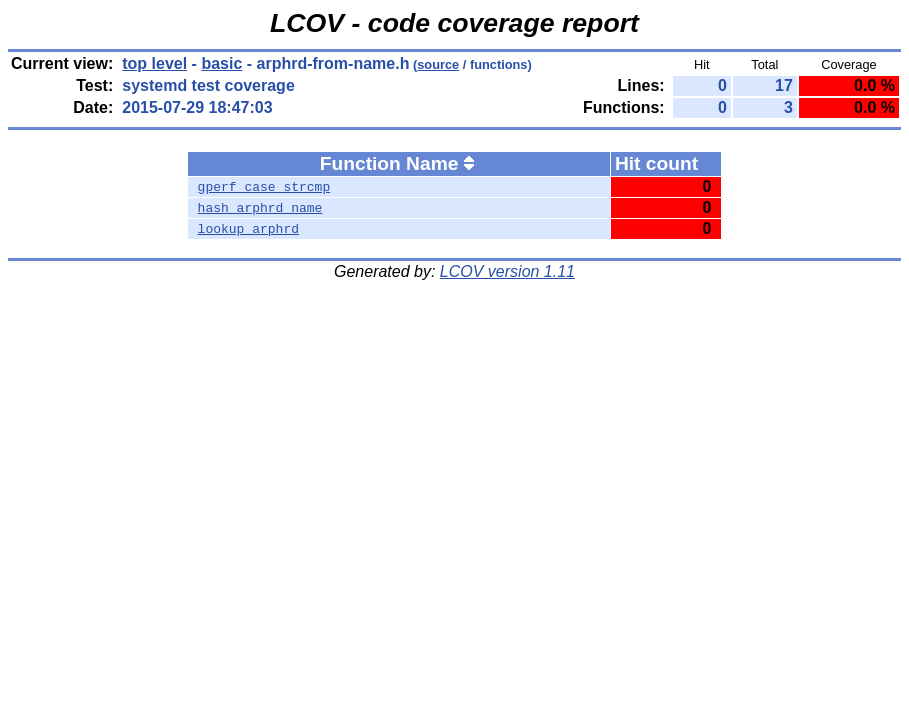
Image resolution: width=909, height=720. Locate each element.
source (438, 64)
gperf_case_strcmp (264, 187)
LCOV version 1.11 (507, 271)
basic (221, 63)
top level (154, 63)
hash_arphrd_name (260, 208)
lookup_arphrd (248, 229)
